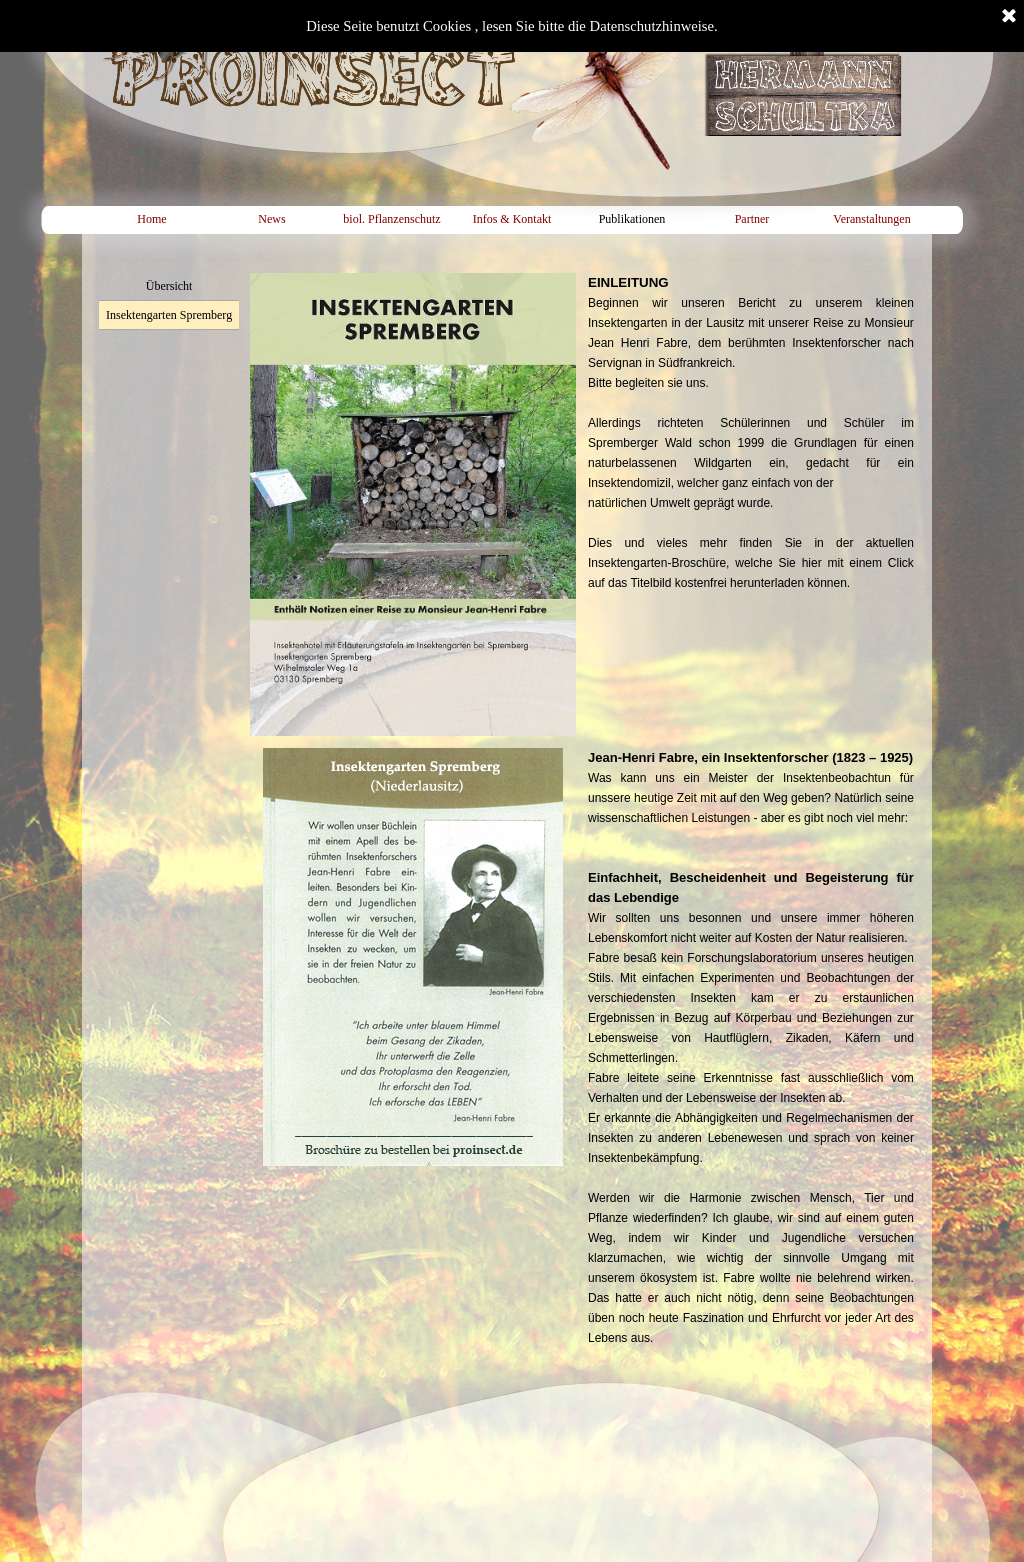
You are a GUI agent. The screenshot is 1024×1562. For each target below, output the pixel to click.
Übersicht (169, 286)
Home (151, 219)
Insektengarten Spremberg (169, 315)
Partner (752, 219)
